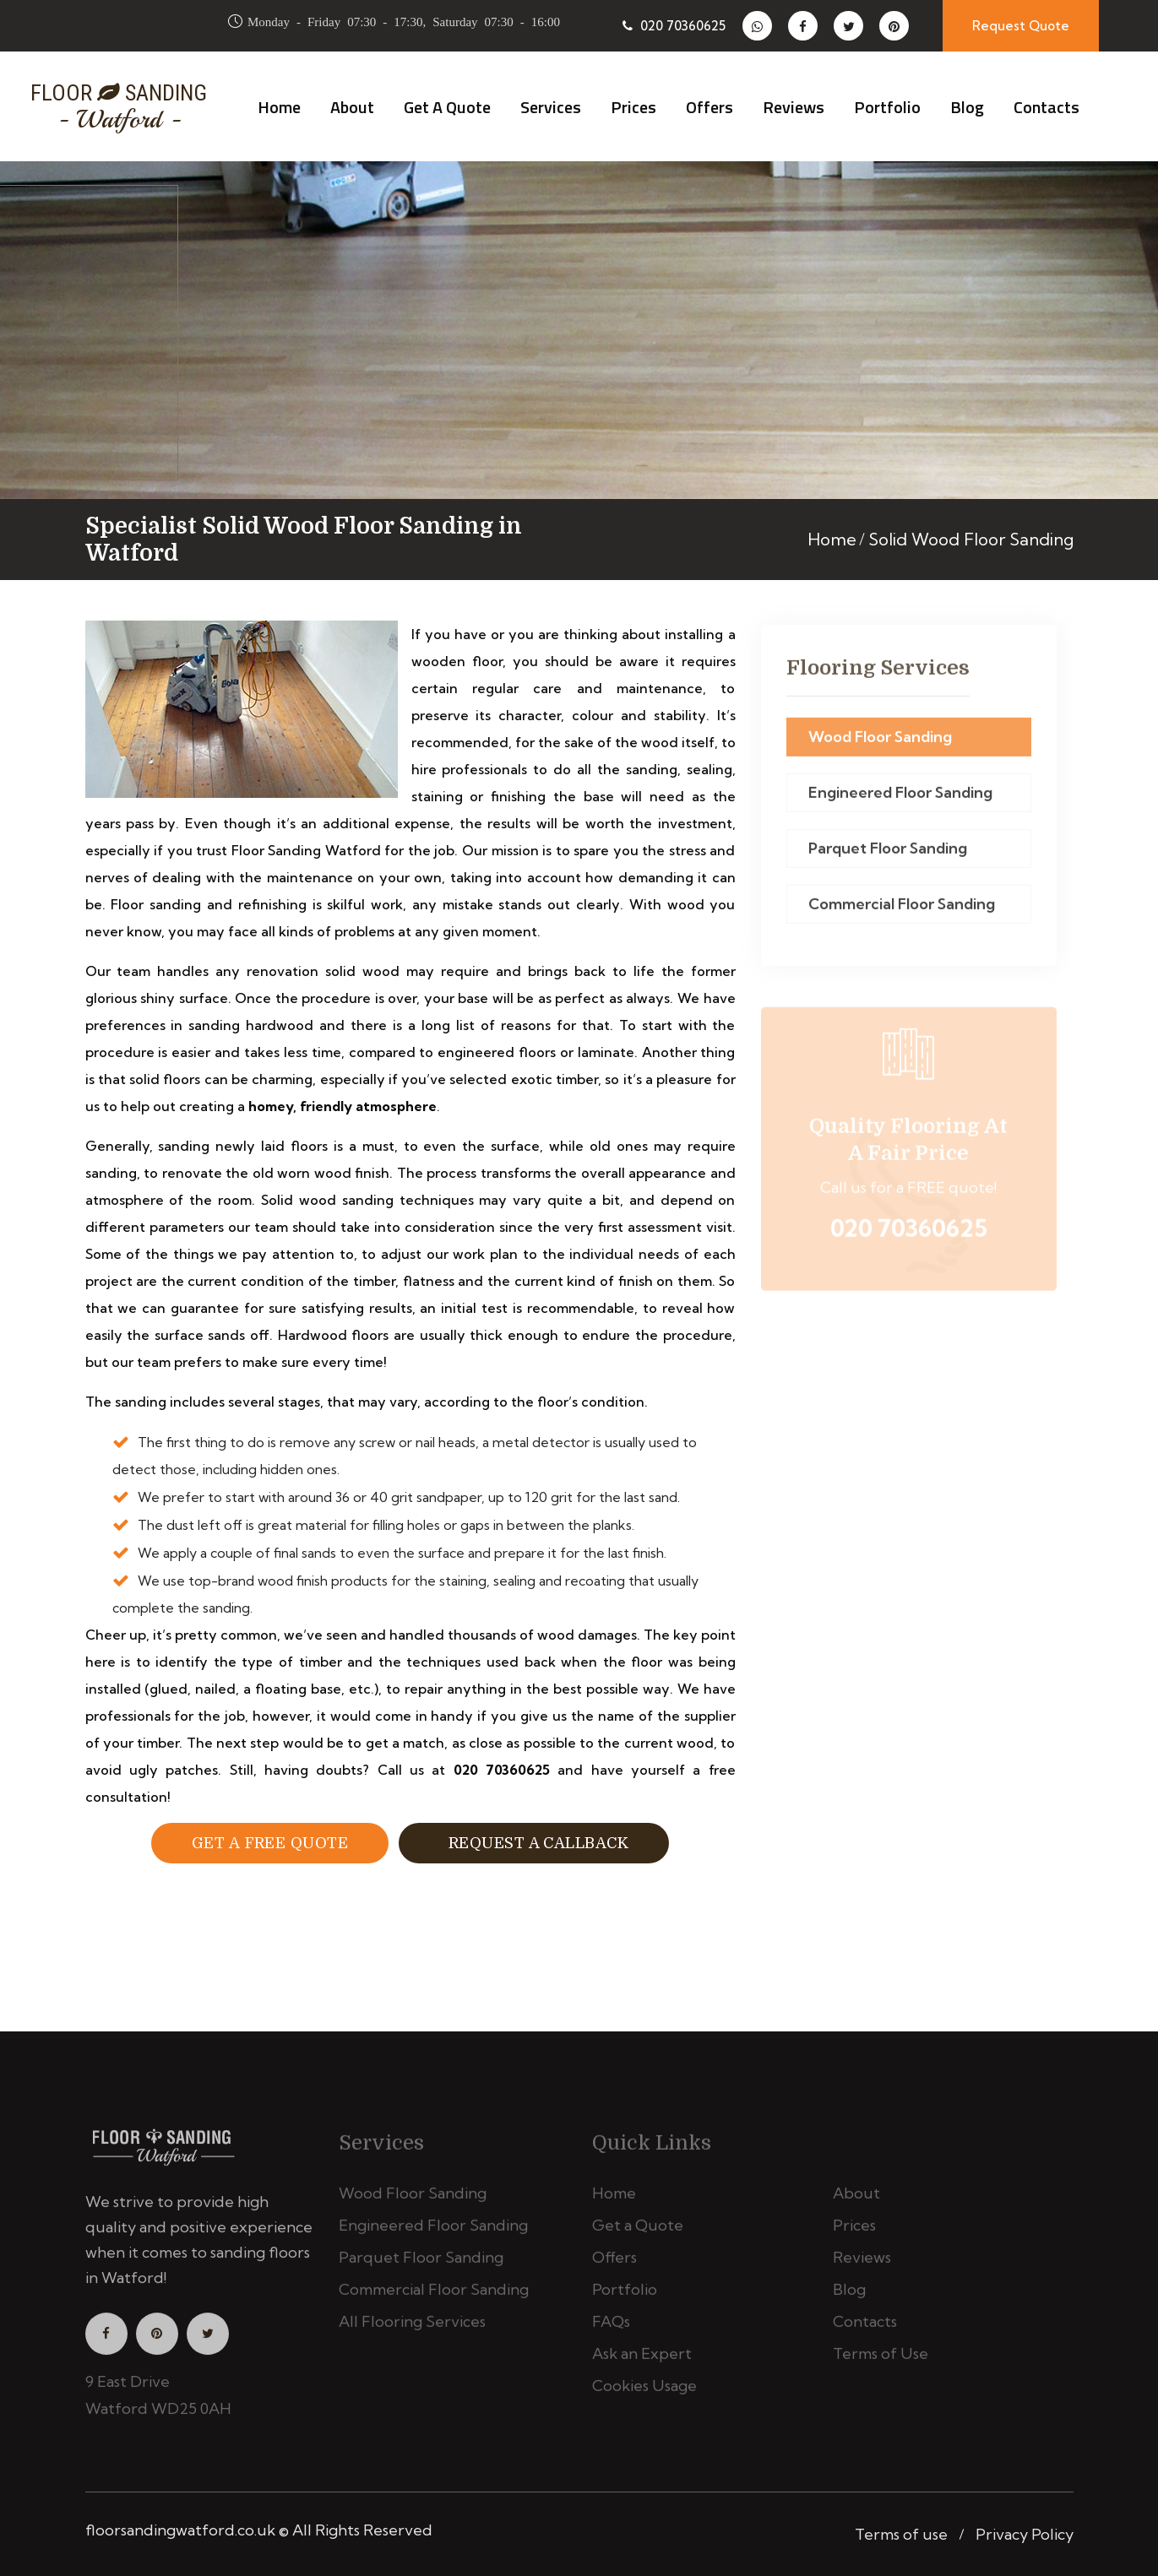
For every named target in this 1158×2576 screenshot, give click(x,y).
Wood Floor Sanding (880, 744)
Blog (967, 107)
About (352, 107)
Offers (709, 107)
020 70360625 (674, 26)
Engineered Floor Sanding (900, 800)
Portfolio (887, 107)
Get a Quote (447, 107)
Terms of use (901, 2534)
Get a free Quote (270, 1843)
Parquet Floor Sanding (887, 855)
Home (279, 107)
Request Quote (1020, 26)
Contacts (1046, 107)
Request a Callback (533, 1843)
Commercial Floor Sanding (901, 911)
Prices (633, 107)
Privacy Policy (1025, 2534)
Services (550, 107)
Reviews (793, 107)
